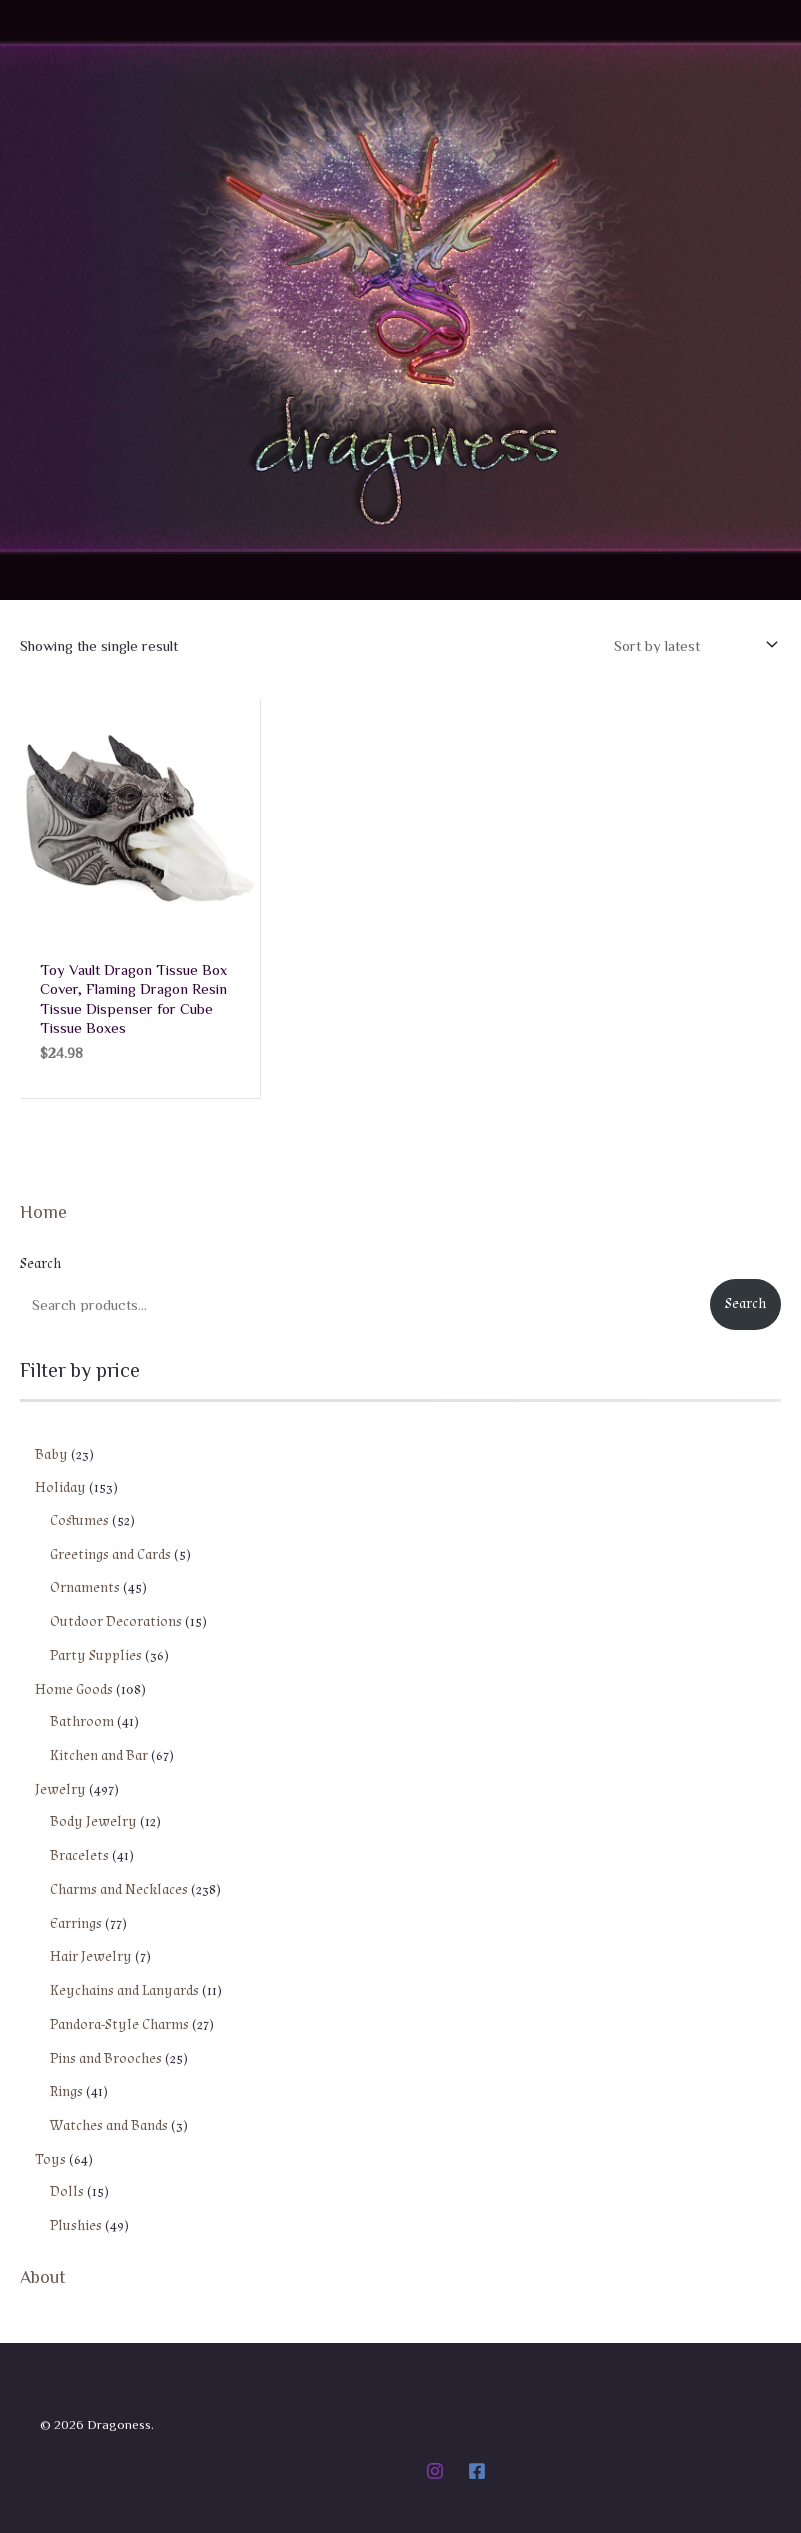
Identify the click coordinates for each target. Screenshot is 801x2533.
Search (40, 1264)
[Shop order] (693, 645)
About (43, 2276)
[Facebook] (477, 2471)
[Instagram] (435, 2471)
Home (43, 1212)
